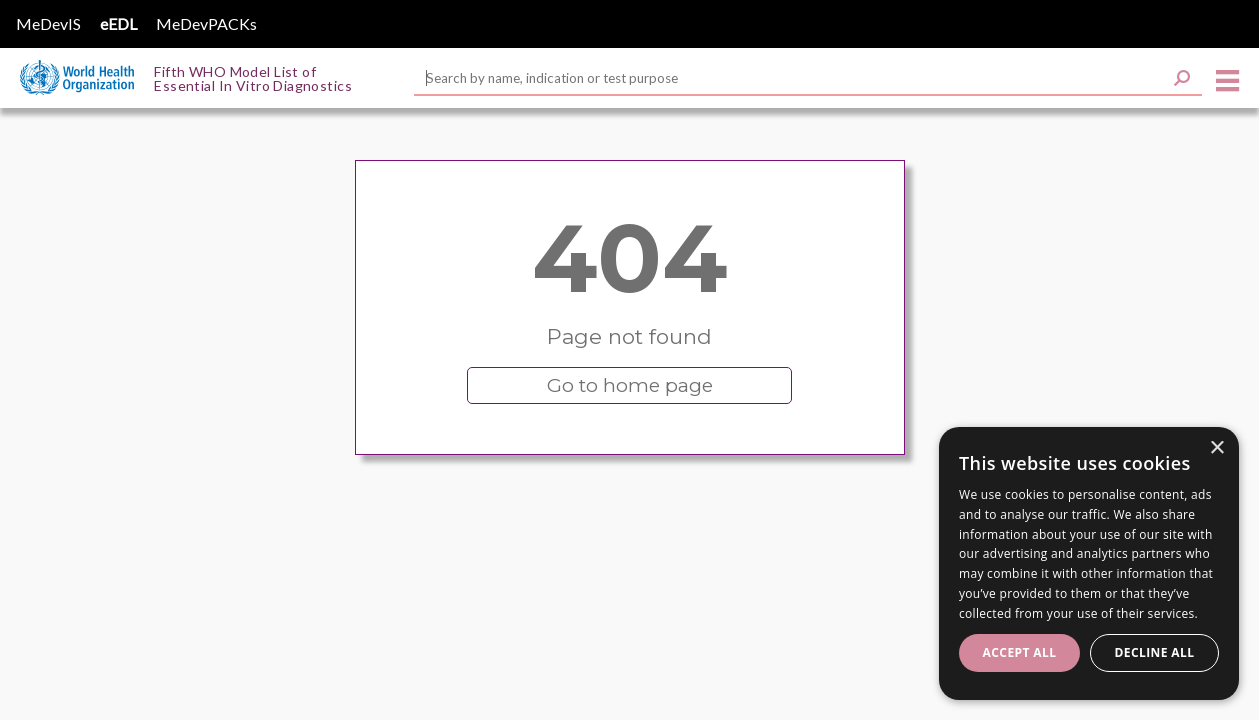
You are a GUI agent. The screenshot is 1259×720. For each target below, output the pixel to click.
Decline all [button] (1155, 652)
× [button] (1216, 448)
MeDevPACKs (206, 23)
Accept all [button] (1020, 652)
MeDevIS (48, 23)
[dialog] (1089, 563)
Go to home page (630, 385)
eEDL (118, 23)
